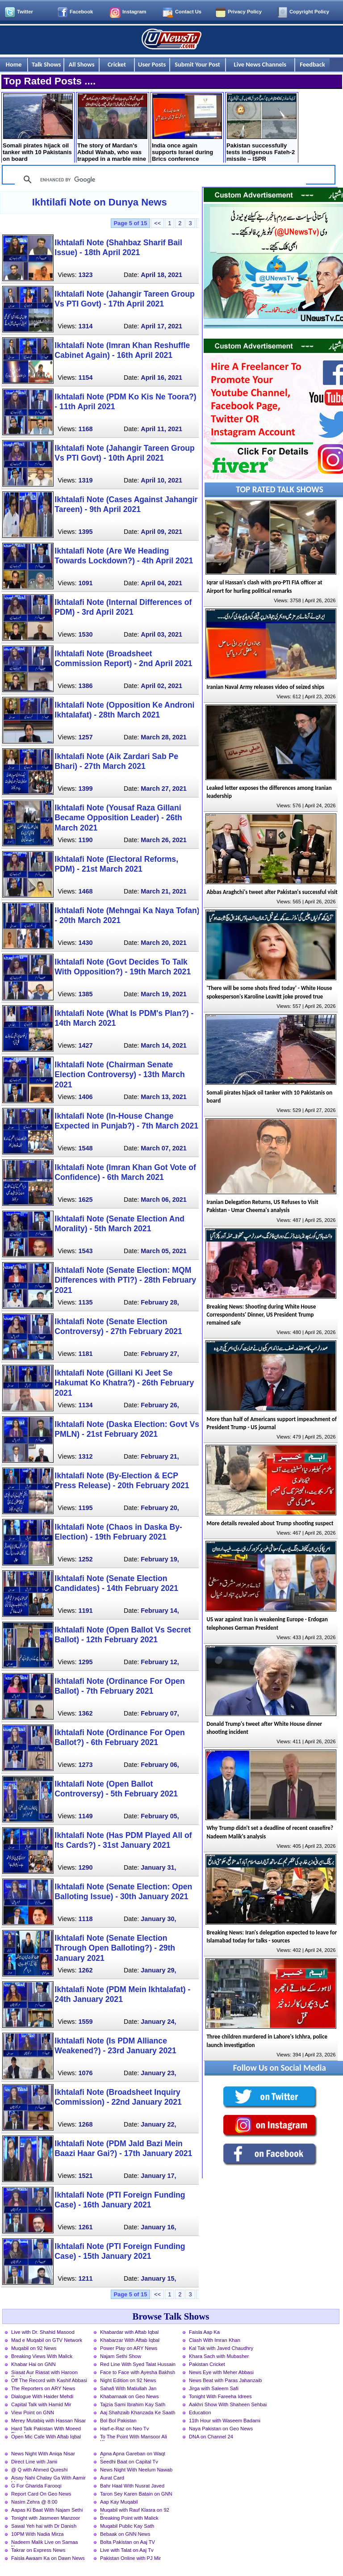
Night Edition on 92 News (128, 2380)
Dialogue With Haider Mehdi (42, 2396)
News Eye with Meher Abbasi (221, 2372)
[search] (159, 179)
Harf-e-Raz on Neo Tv (124, 2428)
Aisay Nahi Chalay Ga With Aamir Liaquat (48, 2478)
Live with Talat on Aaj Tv (127, 2550)
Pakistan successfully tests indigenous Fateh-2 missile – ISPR (261, 127)
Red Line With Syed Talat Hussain (138, 2364)
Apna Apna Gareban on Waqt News (132, 2454)
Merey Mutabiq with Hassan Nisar (48, 2420)
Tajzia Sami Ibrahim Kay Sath (132, 2404)
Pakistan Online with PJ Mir (130, 2558)
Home (14, 64)
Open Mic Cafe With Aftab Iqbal (46, 2436)
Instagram (134, 11)
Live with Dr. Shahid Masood (43, 2332)
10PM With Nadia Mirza (37, 2534)
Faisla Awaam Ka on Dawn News (48, 2558)
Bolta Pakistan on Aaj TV (127, 2542)
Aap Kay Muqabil (119, 2502)
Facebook (81, 11)
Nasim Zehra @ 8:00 (34, 2502)
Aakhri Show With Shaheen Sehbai (228, 2404)
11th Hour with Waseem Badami (224, 2420)
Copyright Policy (309, 11)
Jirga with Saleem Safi (213, 2388)
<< (157, 223)
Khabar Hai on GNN (33, 2364)
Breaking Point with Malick (129, 2518)
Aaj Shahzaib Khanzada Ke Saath (138, 2412)
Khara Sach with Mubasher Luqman (219, 2357)
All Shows (82, 64)
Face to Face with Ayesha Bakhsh (137, 2372)
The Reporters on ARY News (43, 2388)
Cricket (117, 64)
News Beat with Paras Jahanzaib (225, 2380)
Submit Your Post (197, 64)
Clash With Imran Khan (214, 2340)
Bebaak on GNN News (125, 2534)
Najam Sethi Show (120, 2356)
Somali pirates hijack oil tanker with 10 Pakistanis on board (38, 127)
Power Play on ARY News (128, 2348)
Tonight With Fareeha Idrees (220, 2396)
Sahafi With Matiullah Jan (128, 2388)
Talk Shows (46, 64)
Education (200, 2412)
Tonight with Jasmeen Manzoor (45, 2518)
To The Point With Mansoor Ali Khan (133, 2437)
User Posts (152, 64)
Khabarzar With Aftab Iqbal (129, 2340)
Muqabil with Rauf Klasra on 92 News (134, 2510)
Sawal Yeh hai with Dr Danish (43, 2526)
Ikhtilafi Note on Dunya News (99, 202)
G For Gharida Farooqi (36, 2485)
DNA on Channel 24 (211, 2436)
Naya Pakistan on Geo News (221, 2428)
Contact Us (188, 11)
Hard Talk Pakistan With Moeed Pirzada (46, 2429)
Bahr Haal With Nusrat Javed (132, 2485)
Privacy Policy (245, 11)
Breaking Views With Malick (41, 2356)
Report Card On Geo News (41, 2493)
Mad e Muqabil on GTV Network (46, 2340)
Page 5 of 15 (130, 223)
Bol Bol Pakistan (118, 2420)
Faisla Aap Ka (204, 2332)
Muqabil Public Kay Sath (127, 2526)
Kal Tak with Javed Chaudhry (221, 2348)
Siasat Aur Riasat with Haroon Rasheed (44, 2373)
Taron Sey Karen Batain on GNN (136, 2493)
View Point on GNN (32, 2412)
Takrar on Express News (38, 2550)
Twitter (25, 11)
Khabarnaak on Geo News (129, 2396)
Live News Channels (260, 64)
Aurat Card (112, 2477)
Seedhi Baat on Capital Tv (129, 2461)
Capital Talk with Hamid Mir (41, 2404)
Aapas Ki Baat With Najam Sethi (47, 2510)
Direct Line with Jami (34, 2461)
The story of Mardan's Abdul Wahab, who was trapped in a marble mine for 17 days (112, 128)
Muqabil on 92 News (33, 2348)
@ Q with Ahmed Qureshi (39, 2469)
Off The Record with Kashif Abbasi (49, 2380)
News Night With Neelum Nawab (136, 2469)
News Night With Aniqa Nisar (43, 2453)
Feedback (312, 64)
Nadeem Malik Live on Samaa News (44, 2543)
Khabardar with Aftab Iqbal (129, 2332)
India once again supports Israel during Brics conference (187, 127)
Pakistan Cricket (207, 2364)
